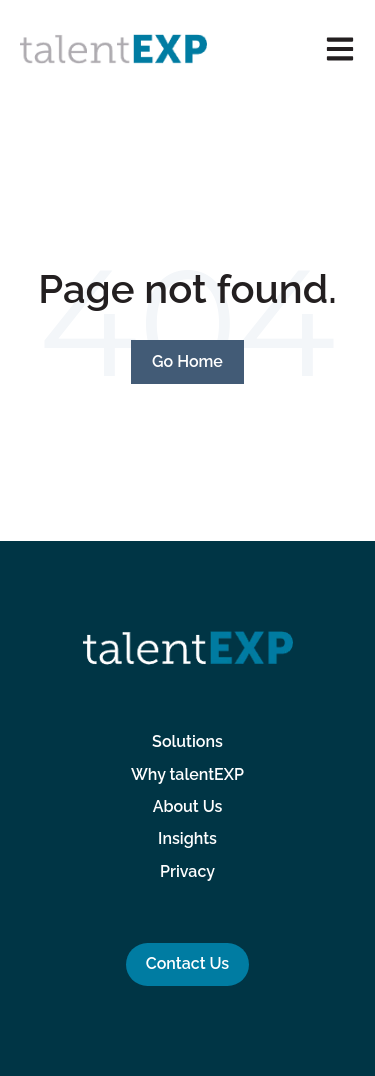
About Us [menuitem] (188, 806)
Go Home (187, 361)
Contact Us (187, 963)
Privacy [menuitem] (187, 871)
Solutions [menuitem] (187, 741)
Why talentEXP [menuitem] (187, 774)
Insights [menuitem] (187, 838)
